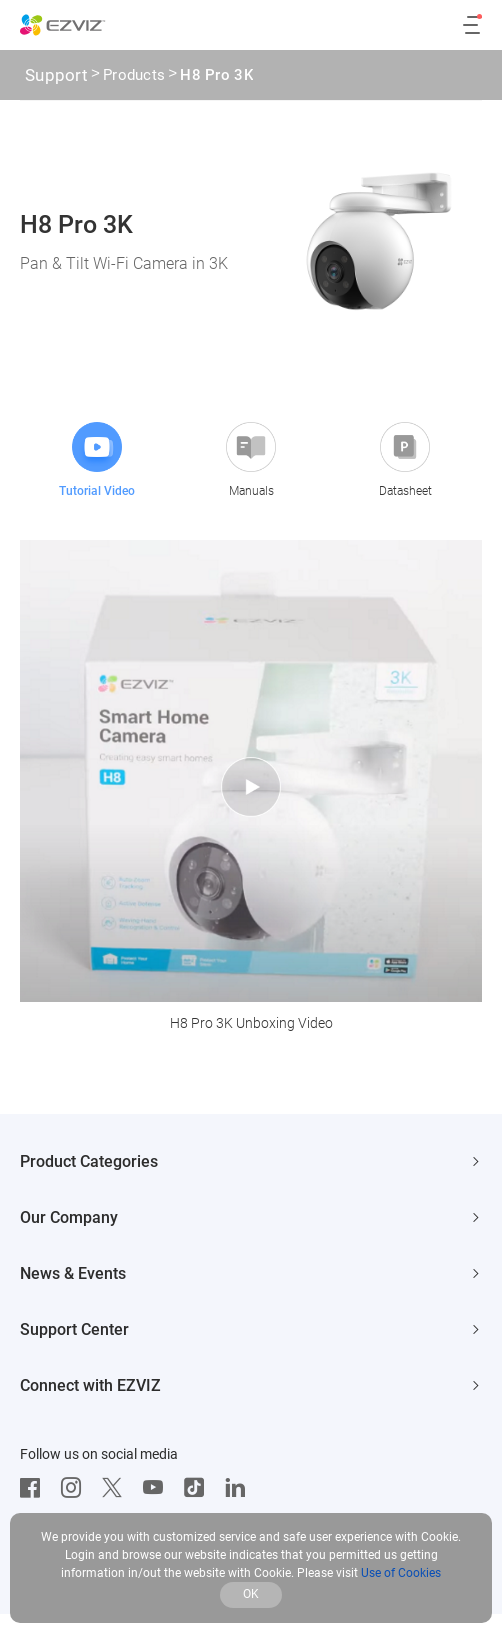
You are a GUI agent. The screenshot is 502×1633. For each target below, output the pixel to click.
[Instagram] (76, 1488)
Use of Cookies (401, 1573)
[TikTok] (199, 1488)
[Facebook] (35, 1488)
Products (134, 77)
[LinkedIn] (240, 1488)
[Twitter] (117, 1488)
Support (56, 75)
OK (251, 1594)
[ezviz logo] (63, 25)
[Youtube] (158, 1488)
